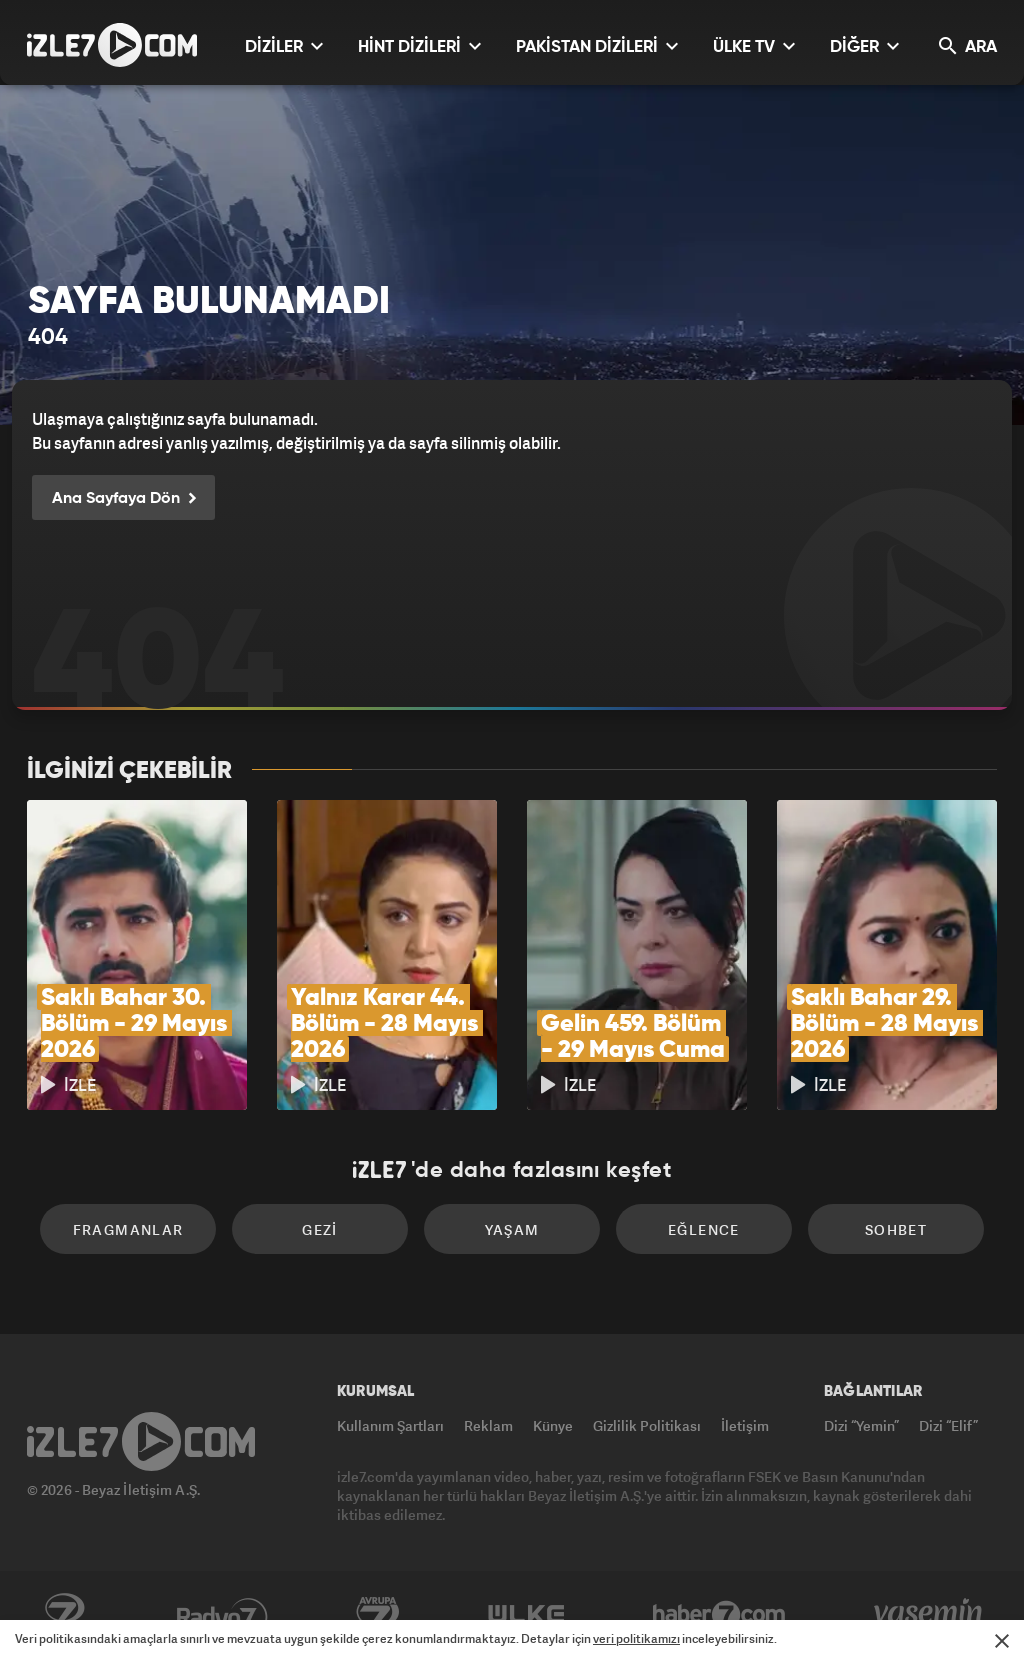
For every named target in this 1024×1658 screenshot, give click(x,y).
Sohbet (896, 1229)
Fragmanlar (128, 1229)
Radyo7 (222, 1615)
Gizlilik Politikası (647, 1425)
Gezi (320, 1229)
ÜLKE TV (754, 46)
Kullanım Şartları (390, 1425)
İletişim (745, 1425)
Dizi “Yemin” (861, 1425)
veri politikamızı (636, 1638)
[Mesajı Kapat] (1002, 1641)
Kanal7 (64, 1615)
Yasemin (930, 1615)
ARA (968, 46)
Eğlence (704, 1229)
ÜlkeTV (526, 1615)
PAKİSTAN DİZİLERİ (597, 46)
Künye (553, 1425)
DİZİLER (284, 46)
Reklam (488, 1425)
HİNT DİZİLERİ (419, 46)
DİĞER (864, 46)
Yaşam (512, 1229)
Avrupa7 (378, 1615)
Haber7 (719, 1615)
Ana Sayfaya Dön (123, 499)
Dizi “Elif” (948, 1425)
